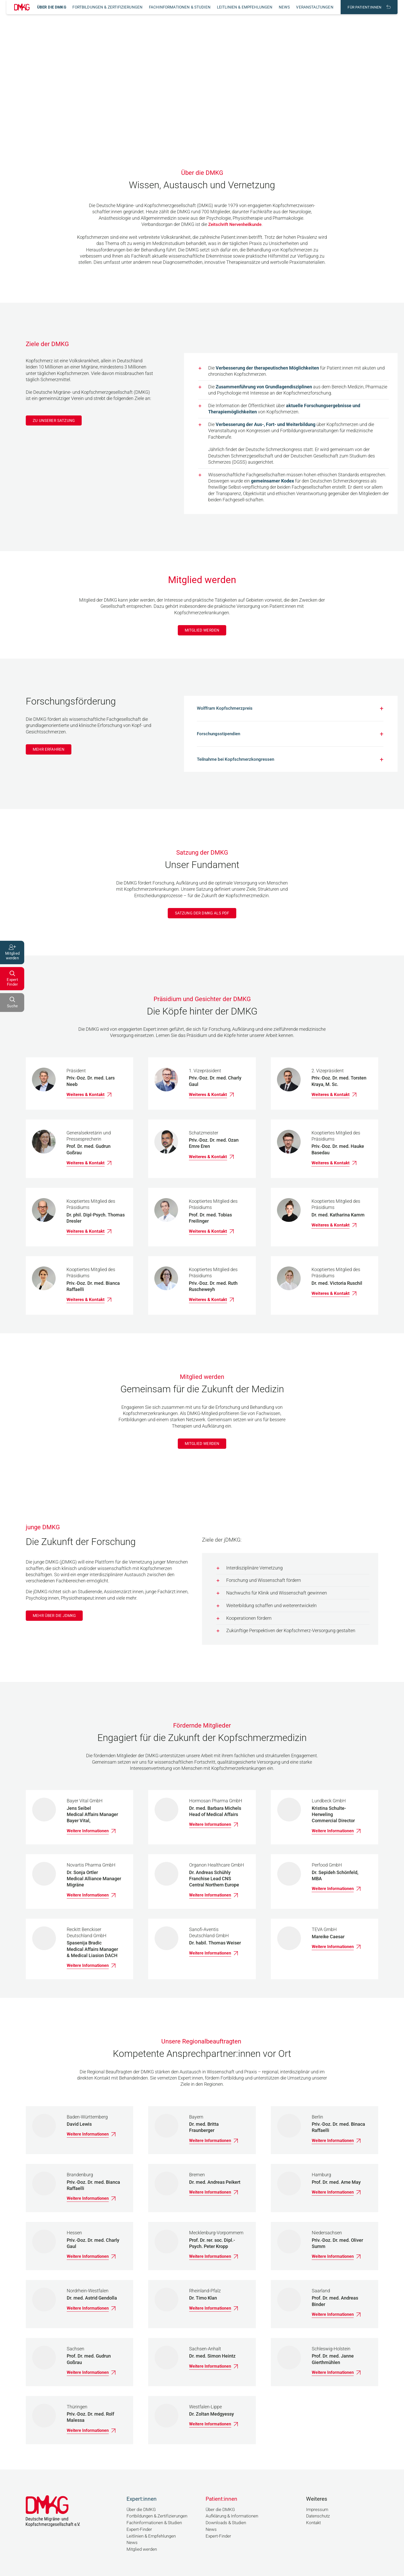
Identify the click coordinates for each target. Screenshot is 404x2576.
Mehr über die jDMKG (55, 1625)
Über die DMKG (51, 7)
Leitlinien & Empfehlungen (245, 7)
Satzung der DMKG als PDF (202, 919)
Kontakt (314, 2524)
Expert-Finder (140, 2530)
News (284, 7)
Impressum (317, 2512)
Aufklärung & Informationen (234, 2518)
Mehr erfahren (49, 750)
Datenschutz (319, 2518)
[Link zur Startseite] (22, 7)
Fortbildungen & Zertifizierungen (107, 7)
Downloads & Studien (227, 2524)
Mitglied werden (202, 630)
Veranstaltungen (314, 7)
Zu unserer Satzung (55, 420)
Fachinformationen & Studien (180, 7)
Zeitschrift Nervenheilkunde (235, 224)
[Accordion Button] (290, 710)
